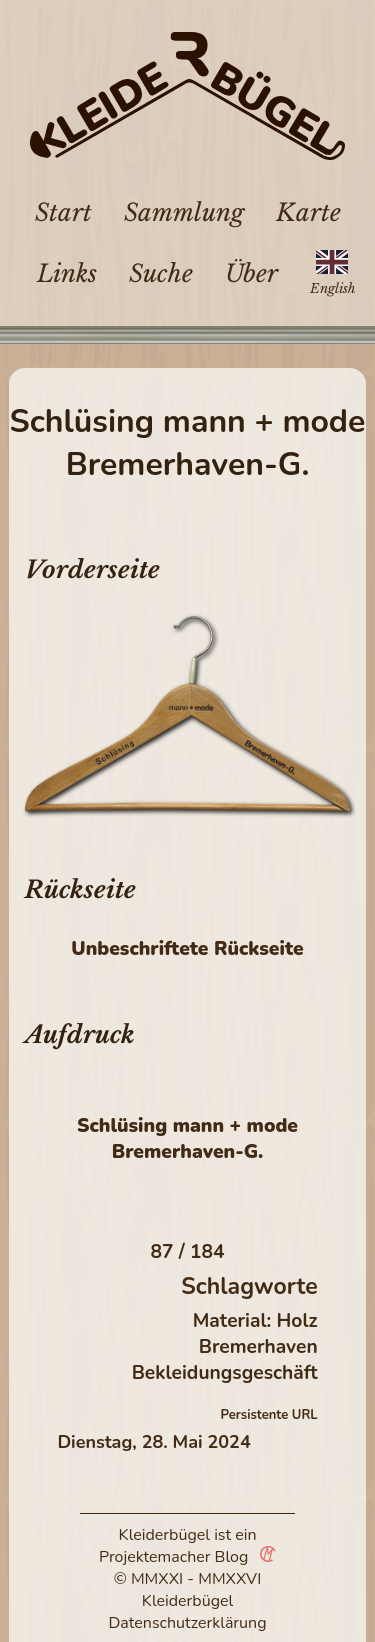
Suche (161, 273)
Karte (308, 212)
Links (67, 273)
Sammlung (184, 212)
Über (251, 273)
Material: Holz (255, 1321)
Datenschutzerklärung (187, 1623)
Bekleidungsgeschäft (225, 1373)
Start (63, 212)
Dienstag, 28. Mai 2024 (153, 1442)
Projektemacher (155, 1557)
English (332, 288)
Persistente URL (269, 1415)
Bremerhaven (258, 1347)
